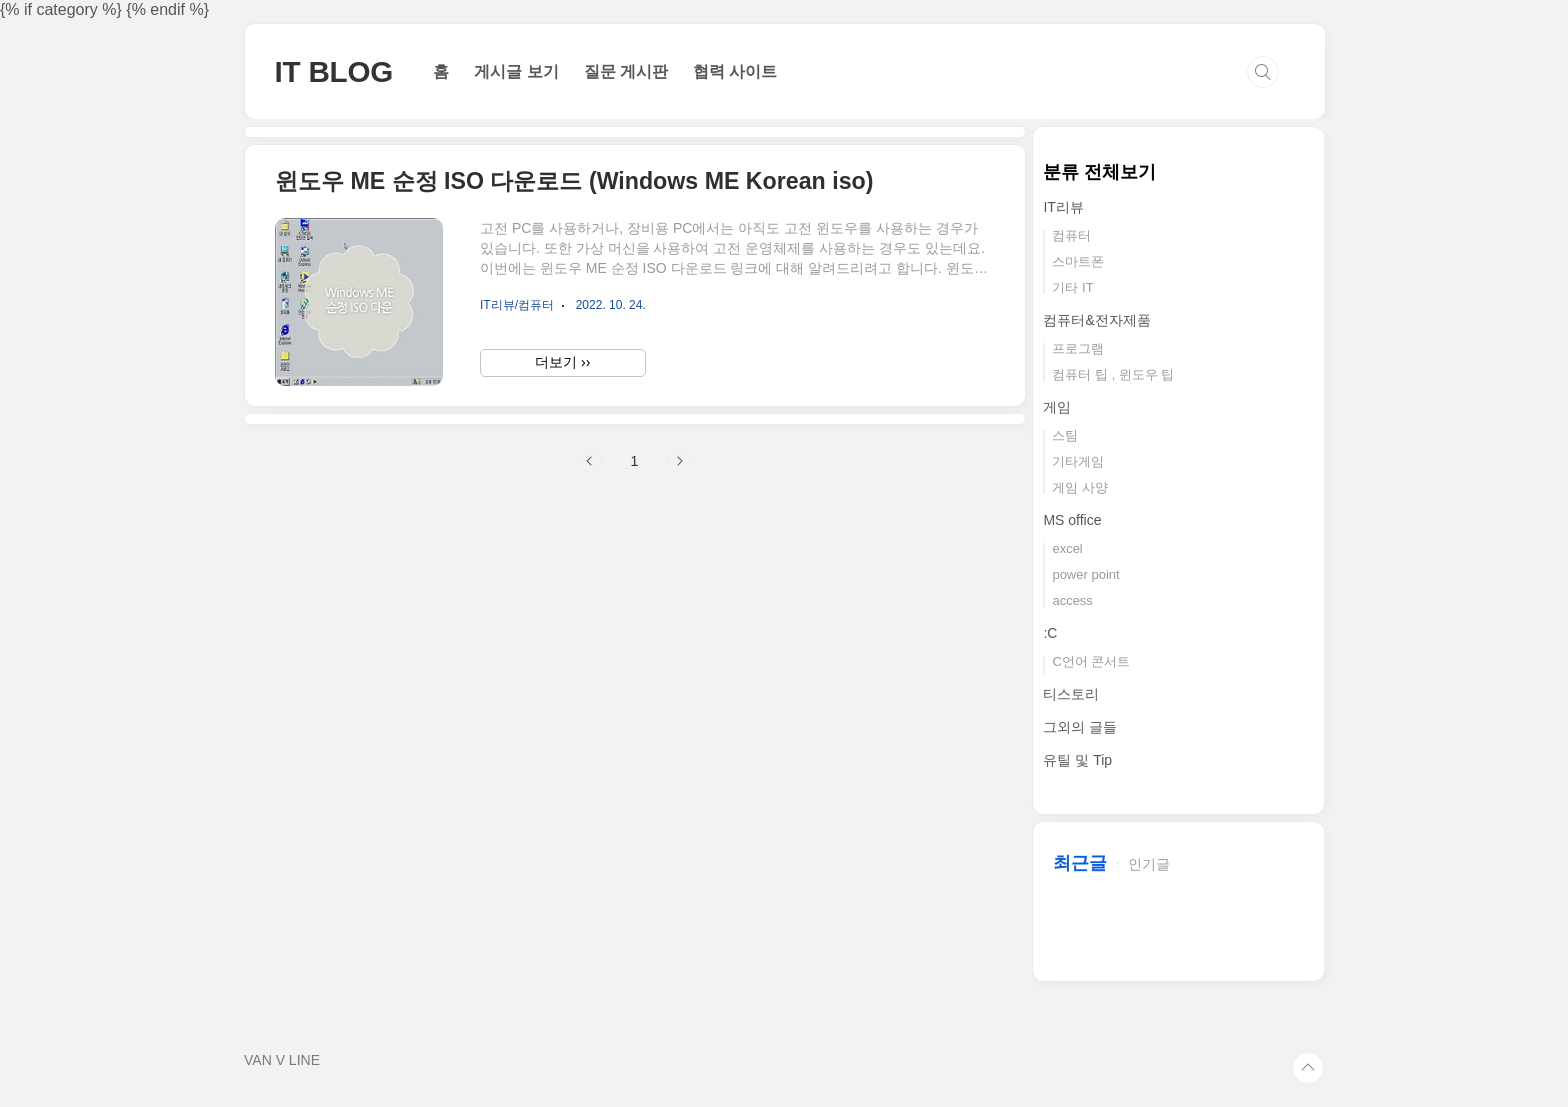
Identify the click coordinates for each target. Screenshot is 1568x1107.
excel (1067, 548)
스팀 (1065, 435)
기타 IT (1072, 287)
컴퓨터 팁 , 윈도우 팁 (1113, 374)
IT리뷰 (1063, 207)
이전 (590, 461)
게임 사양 (1080, 487)
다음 (679, 461)
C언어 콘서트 (1091, 661)
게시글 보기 (516, 71)
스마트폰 (1078, 261)
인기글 (1149, 864)
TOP (1308, 1068)
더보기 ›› (562, 362)
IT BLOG (334, 71)
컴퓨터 (1071, 235)
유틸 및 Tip (1077, 760)
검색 (1263, 72)
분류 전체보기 (1099, 172)
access (1072, 600)
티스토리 (1071, 694)
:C (1050, 633)
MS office (1072, 520)
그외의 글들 (1080, 727)
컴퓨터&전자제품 (1096, 320)
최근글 (1080, 863)
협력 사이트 (735, 71)
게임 (1057, 407)
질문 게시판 (626, 71)
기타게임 (1078, 461)
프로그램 (1078, 348)
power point (1085, 574)
